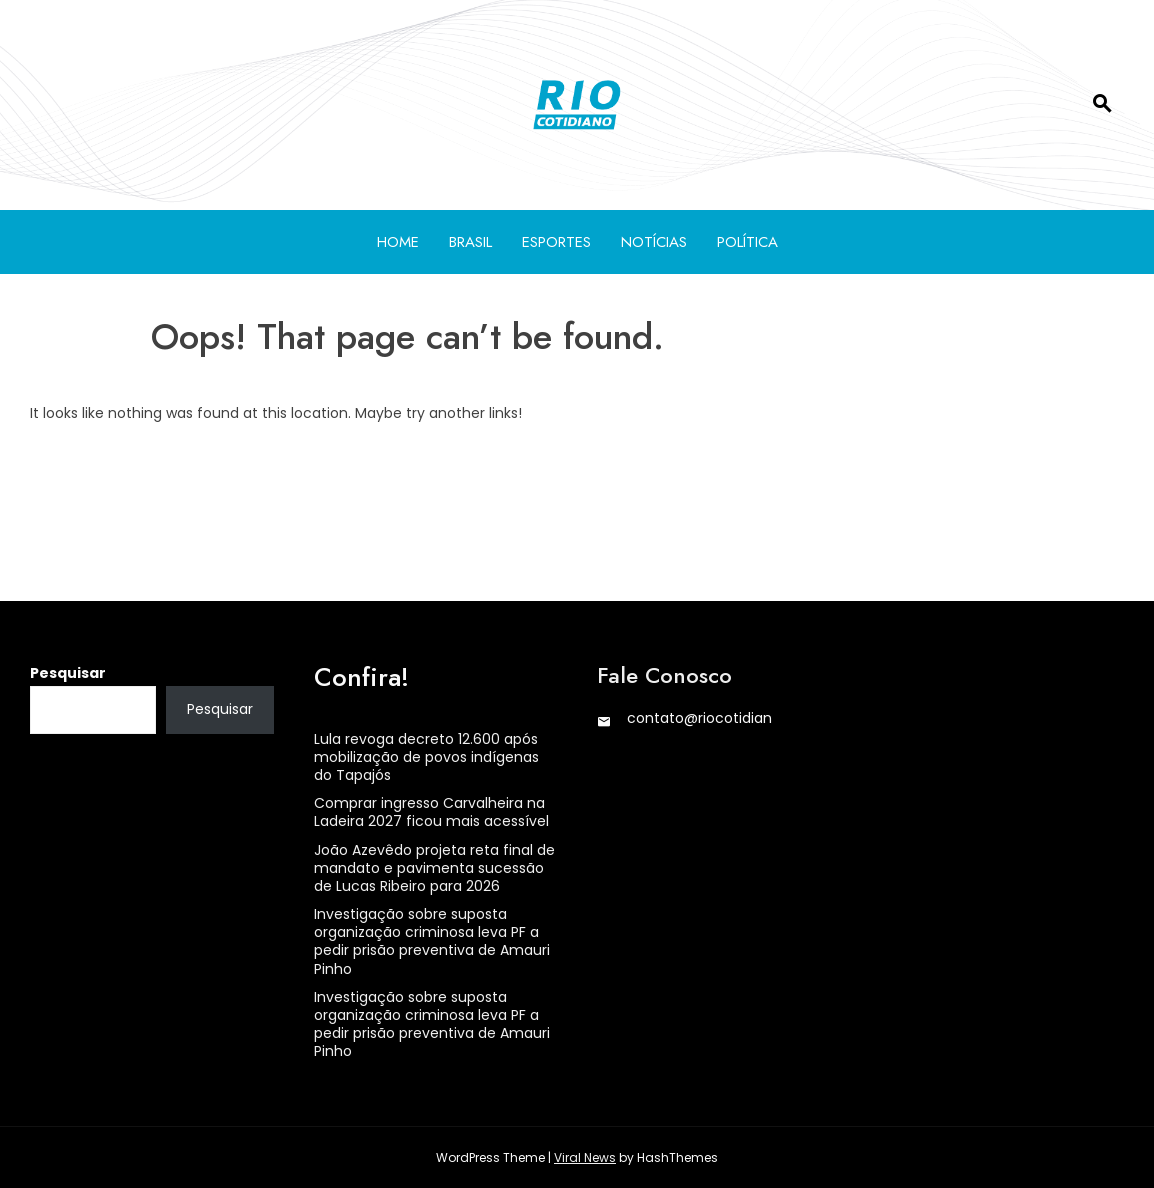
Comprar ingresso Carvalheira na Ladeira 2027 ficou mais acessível (431, 812)
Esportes (556, 242)
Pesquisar (68, 673)
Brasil (470, 242)
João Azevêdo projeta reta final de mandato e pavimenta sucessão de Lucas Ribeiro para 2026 (434, 868)
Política (747, 242)
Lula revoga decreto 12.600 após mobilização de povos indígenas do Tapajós (426, 757)
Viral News (585, 1157)
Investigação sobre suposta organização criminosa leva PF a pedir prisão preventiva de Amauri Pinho (432, 941)
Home (398, 242)
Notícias (654, 242)
